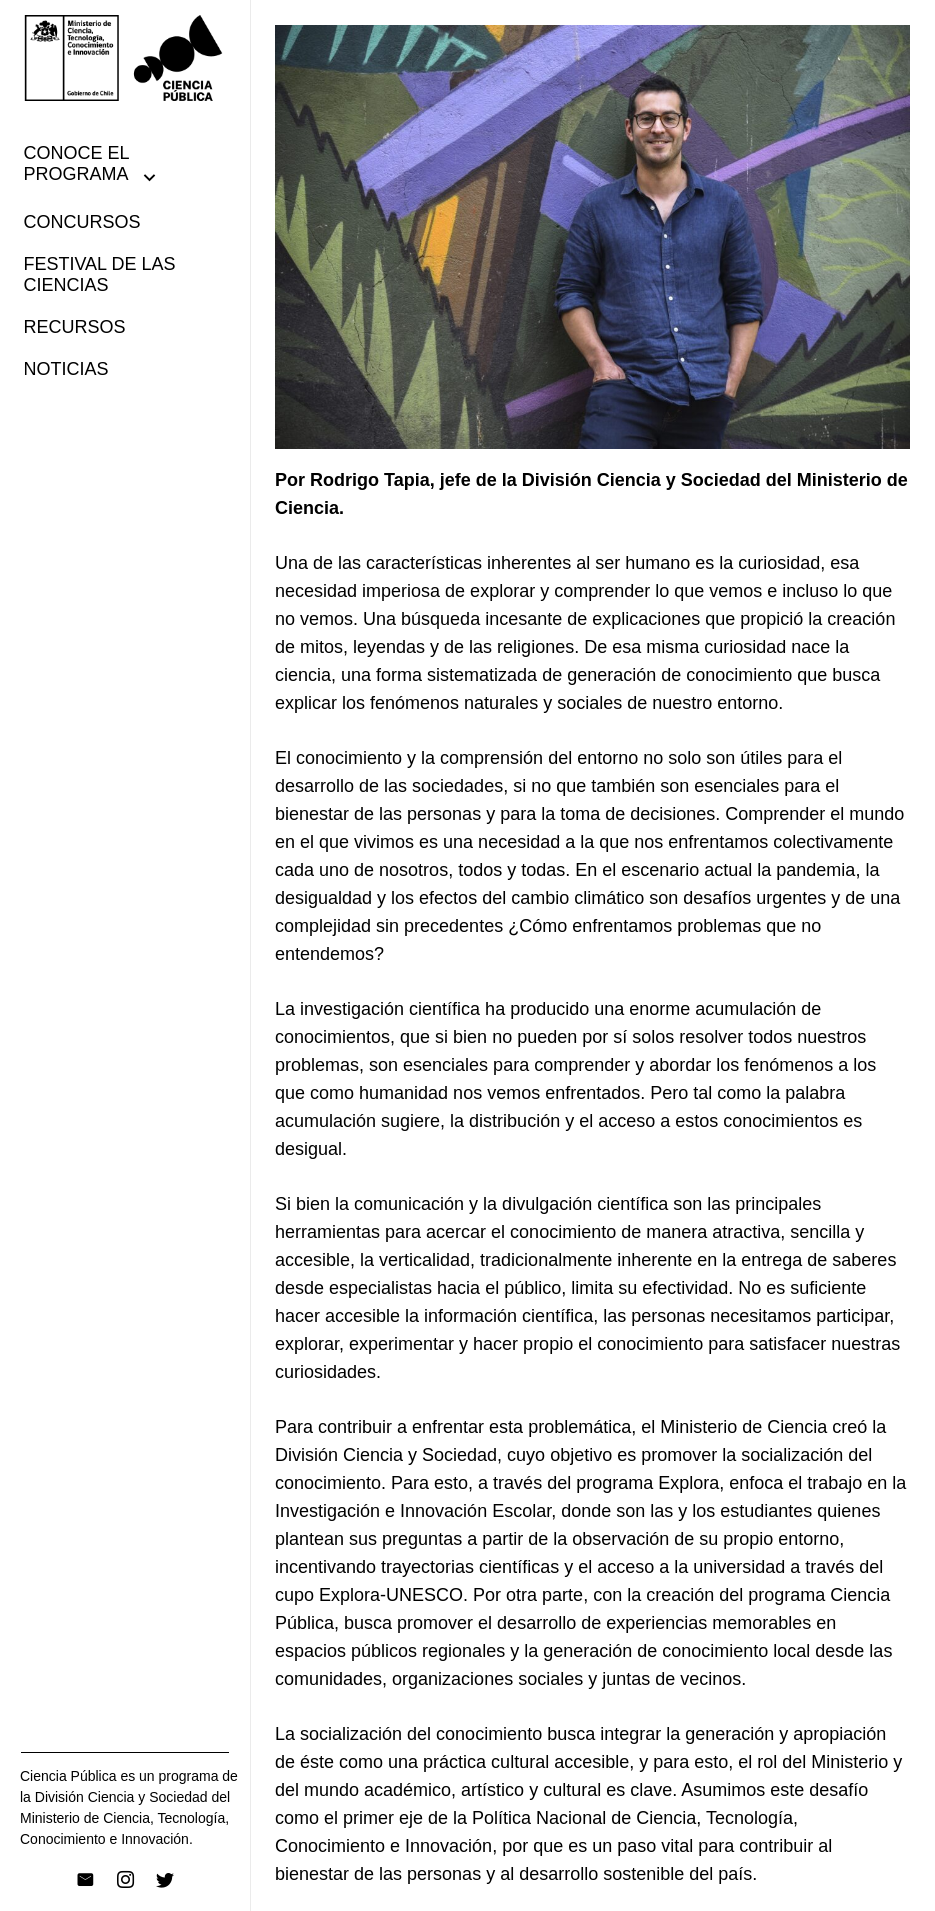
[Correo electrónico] (85, 1880)
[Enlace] (125, 58)
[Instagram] (125, 1880)
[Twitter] (165, 1880)
